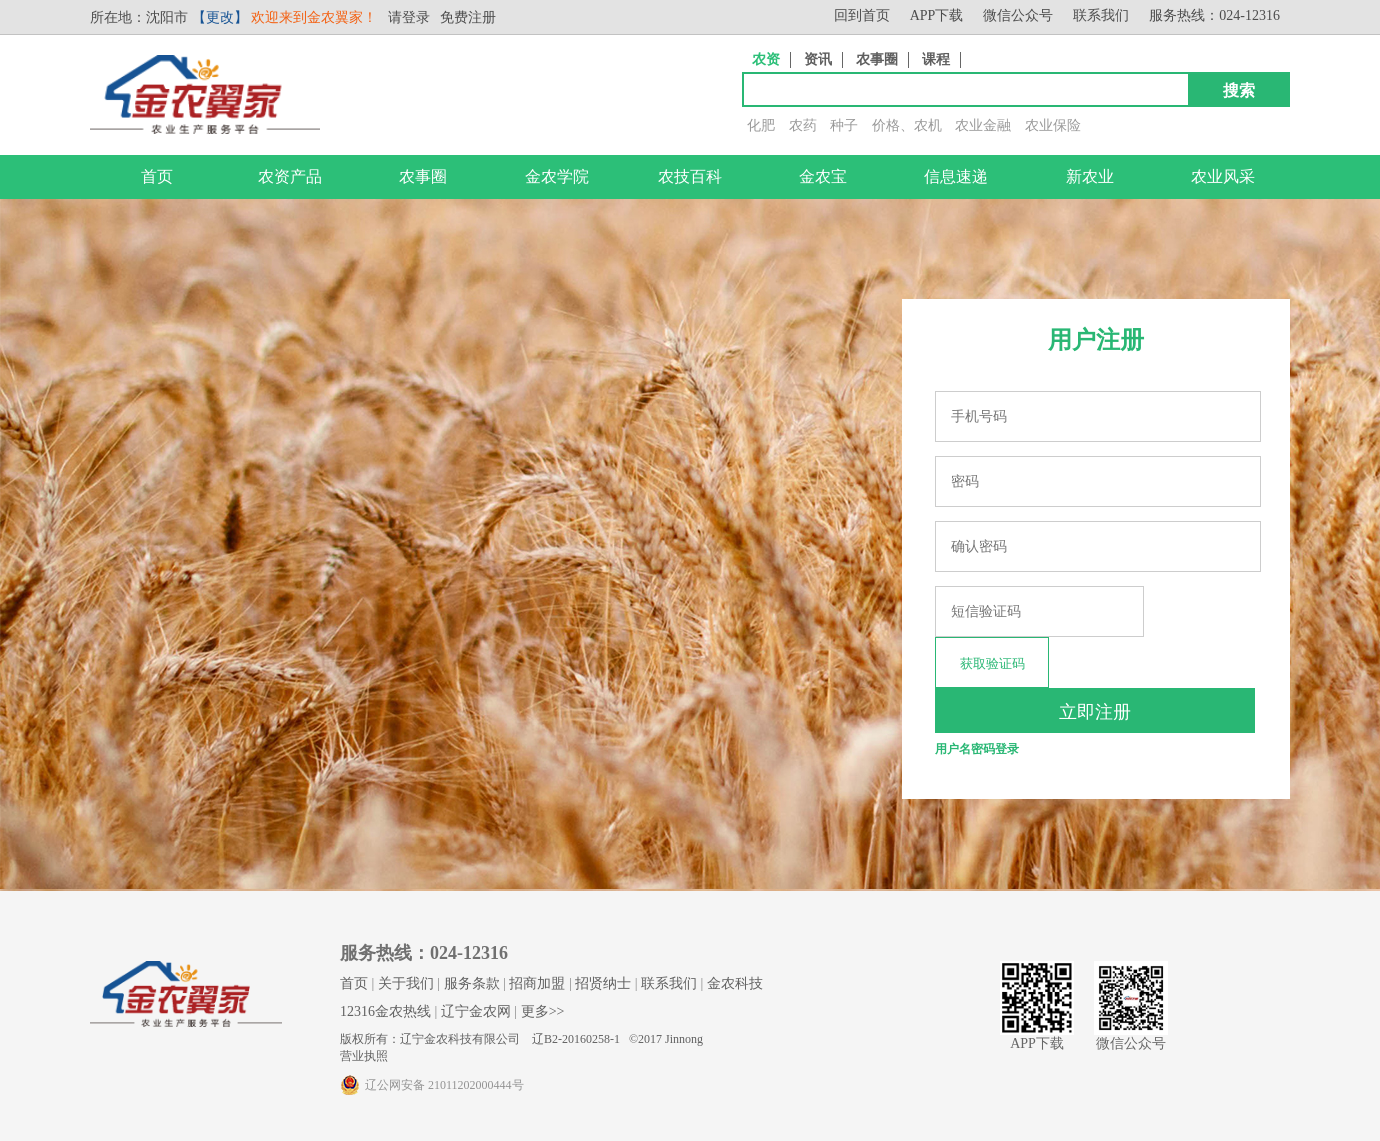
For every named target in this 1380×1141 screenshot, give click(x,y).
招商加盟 (537, 983)
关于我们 (406, 983)
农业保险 (1053, 125)
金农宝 (823, 176)
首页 (157, 176)
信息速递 (956, 176)
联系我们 (1101, 15)
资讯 (818, 59)
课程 (936, 59)
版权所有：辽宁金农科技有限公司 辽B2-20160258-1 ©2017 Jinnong (521, 1039)
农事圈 (877, 59)
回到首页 (862, 15)
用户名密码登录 (977, 749)
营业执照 (364, 1056)
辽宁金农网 (476, 1011)
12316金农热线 (385, 1011)
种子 (844, 125)
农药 (803, 125)
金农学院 (557, 176)
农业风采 (1223, 176)
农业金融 (983, 125)
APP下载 (937, 15)
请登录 (409, 17)
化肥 (761, 125)
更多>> (543, 1011)
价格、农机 (907, 125)
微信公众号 (1018, 15)
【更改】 (220, 17)
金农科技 (735, 983)
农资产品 (290, 176)
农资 (766, 59)
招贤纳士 (603, 983)
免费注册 (468, 17)
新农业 (1090, 176)
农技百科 (690, 176)
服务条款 (472, 983)
